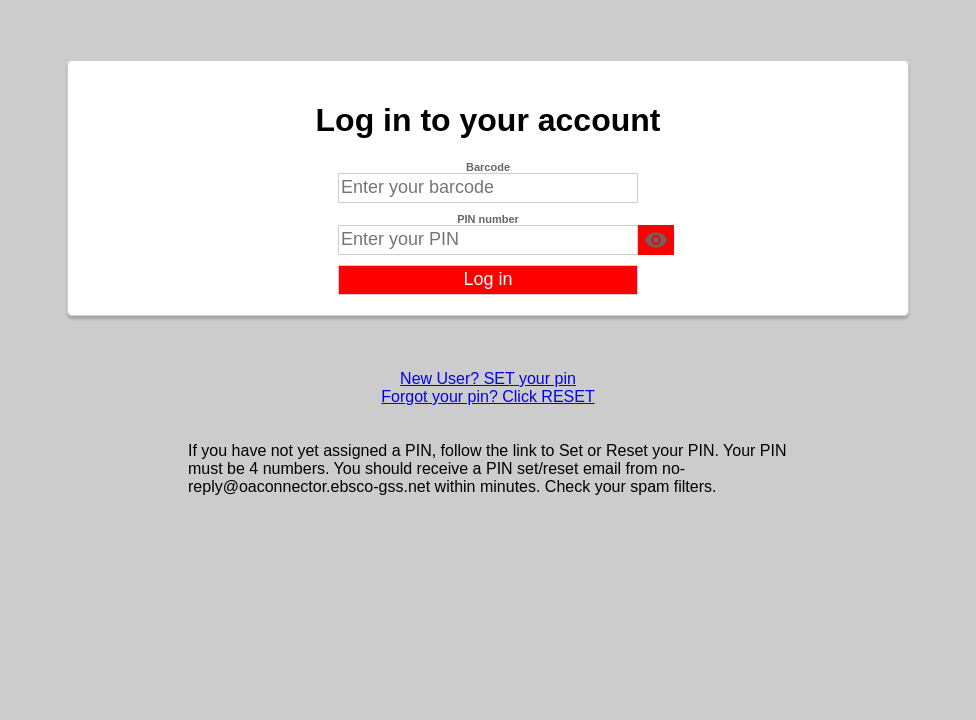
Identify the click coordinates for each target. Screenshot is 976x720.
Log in (487, 279)
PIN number (488, 219)
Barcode (488, 167)
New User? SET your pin (488, 378)
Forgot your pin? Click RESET (487, 396)
